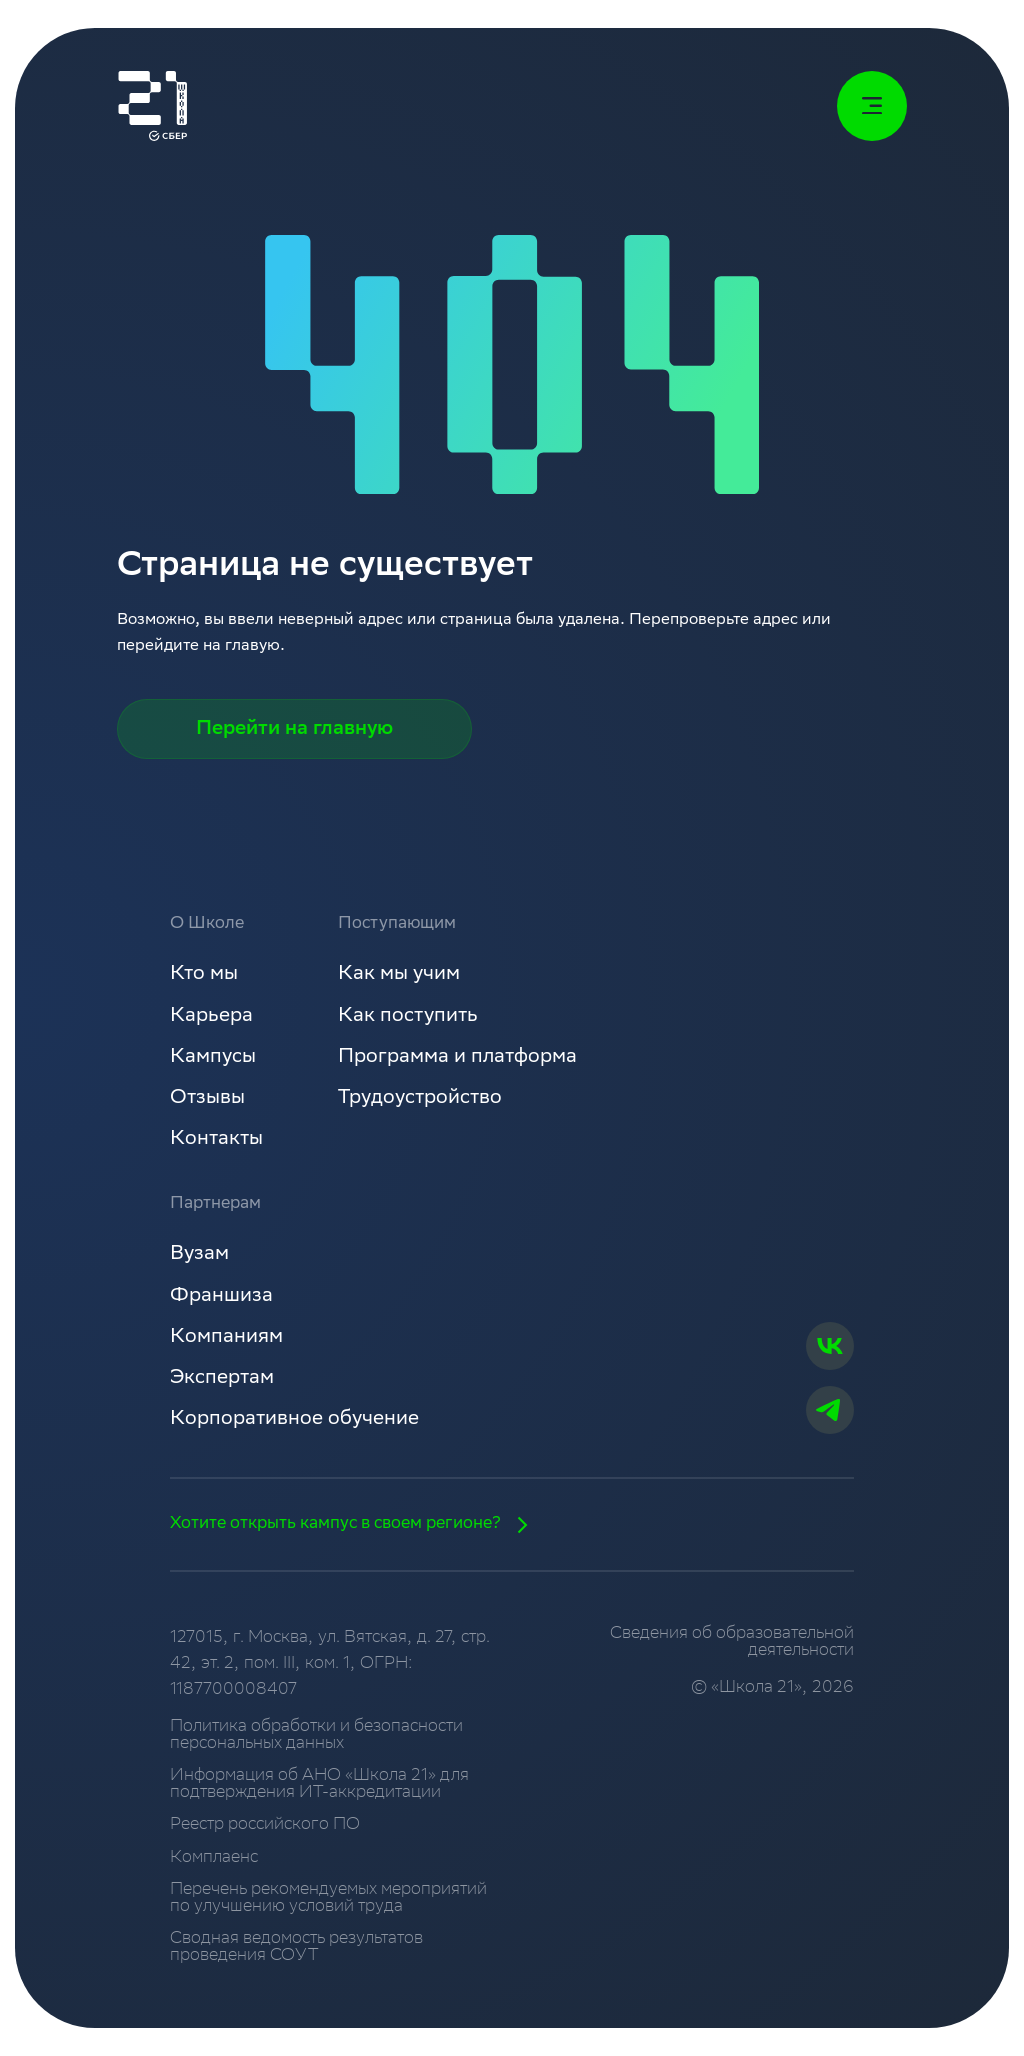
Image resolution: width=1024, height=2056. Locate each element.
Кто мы (204, 975)
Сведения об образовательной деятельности (732, 1643)
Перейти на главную (294, 730)
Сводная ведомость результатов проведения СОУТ (296, 1948)
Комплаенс (214, 1858)
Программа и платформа (457, 1058)
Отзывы (207, 1099)
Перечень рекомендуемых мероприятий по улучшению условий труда (328, 1899)
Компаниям (226, 1338)
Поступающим (397, 924)
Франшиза (221, 1297)
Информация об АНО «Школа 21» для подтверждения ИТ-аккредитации (319, 1785)
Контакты (216, 1140)
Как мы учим (399, 975)
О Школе (207, 924)
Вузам (199, 1255)
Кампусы (213, 1058)
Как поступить (408, 1017)
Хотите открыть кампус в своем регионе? (355, 1525)
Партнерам (215, 1204)
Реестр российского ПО (265, 1825)
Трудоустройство (420, 1099)
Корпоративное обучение (294, 1420)
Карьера (211, 1017)
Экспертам (222, 1379)
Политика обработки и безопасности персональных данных (316, 1736)
